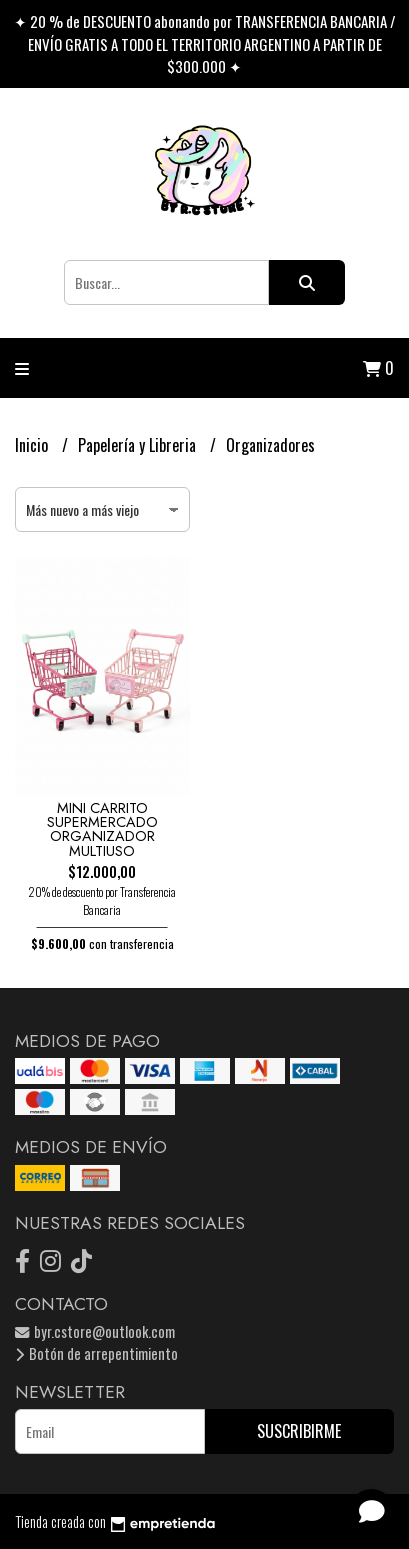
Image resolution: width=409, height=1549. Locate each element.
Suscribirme (299, 1431)
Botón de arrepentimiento (96, 1353)
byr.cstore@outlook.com (95, 1331)
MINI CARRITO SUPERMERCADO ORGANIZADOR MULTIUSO (102, 829)
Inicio (33, 445)
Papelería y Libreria (139, 445)
